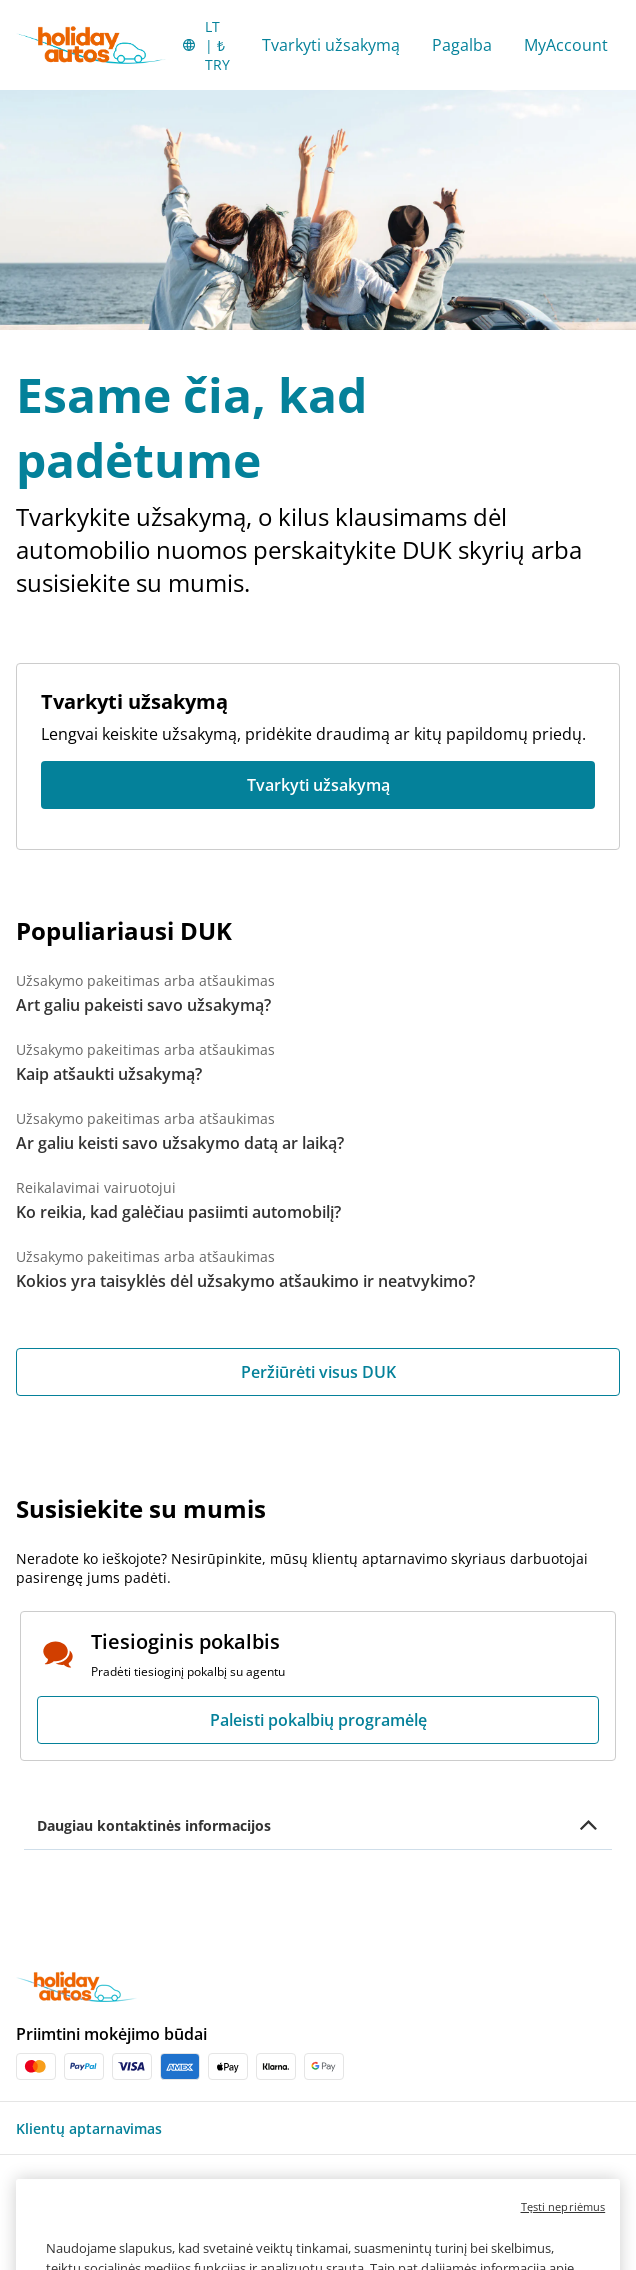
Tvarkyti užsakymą (331, 45)
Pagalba (462, 45)
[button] (205, 45)
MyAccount (566, 45)
